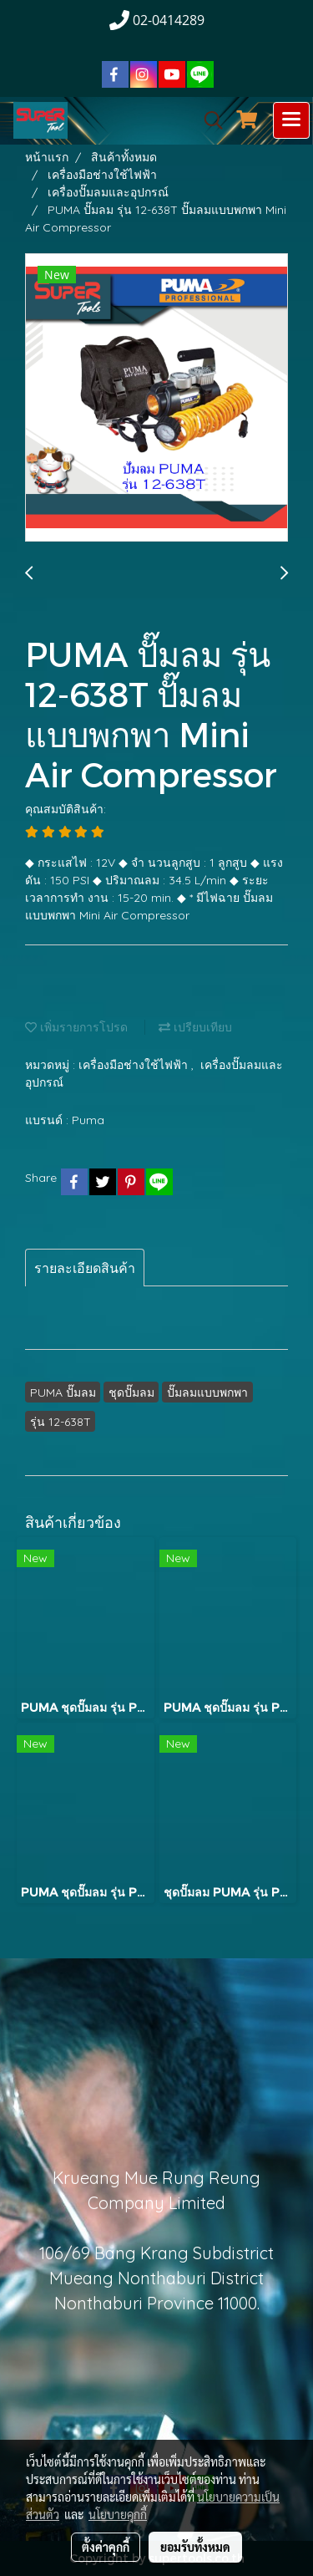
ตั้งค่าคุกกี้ (105, 2546)
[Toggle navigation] (291, 120)
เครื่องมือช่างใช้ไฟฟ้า (134, 1064)
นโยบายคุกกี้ (117, 2514)
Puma (88, 1120)
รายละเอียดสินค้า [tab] (84, 1268)
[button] (208, 120)
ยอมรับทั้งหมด (195, 2546)
